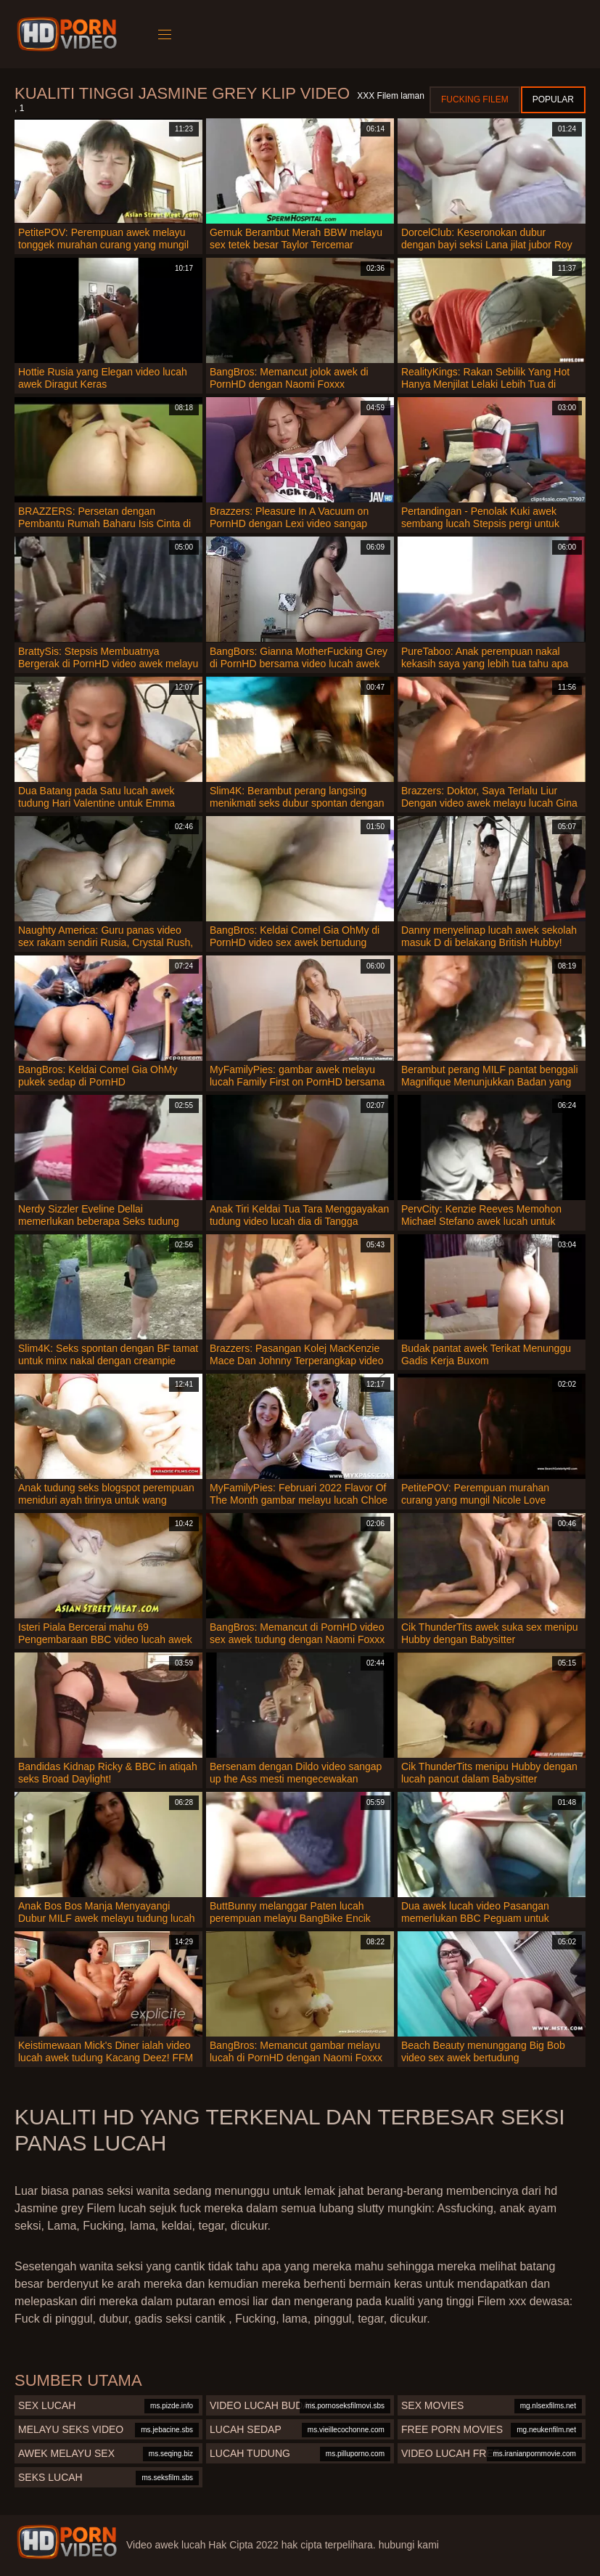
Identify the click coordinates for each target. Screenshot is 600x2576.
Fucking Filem (475, 99)
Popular (553, 99)
